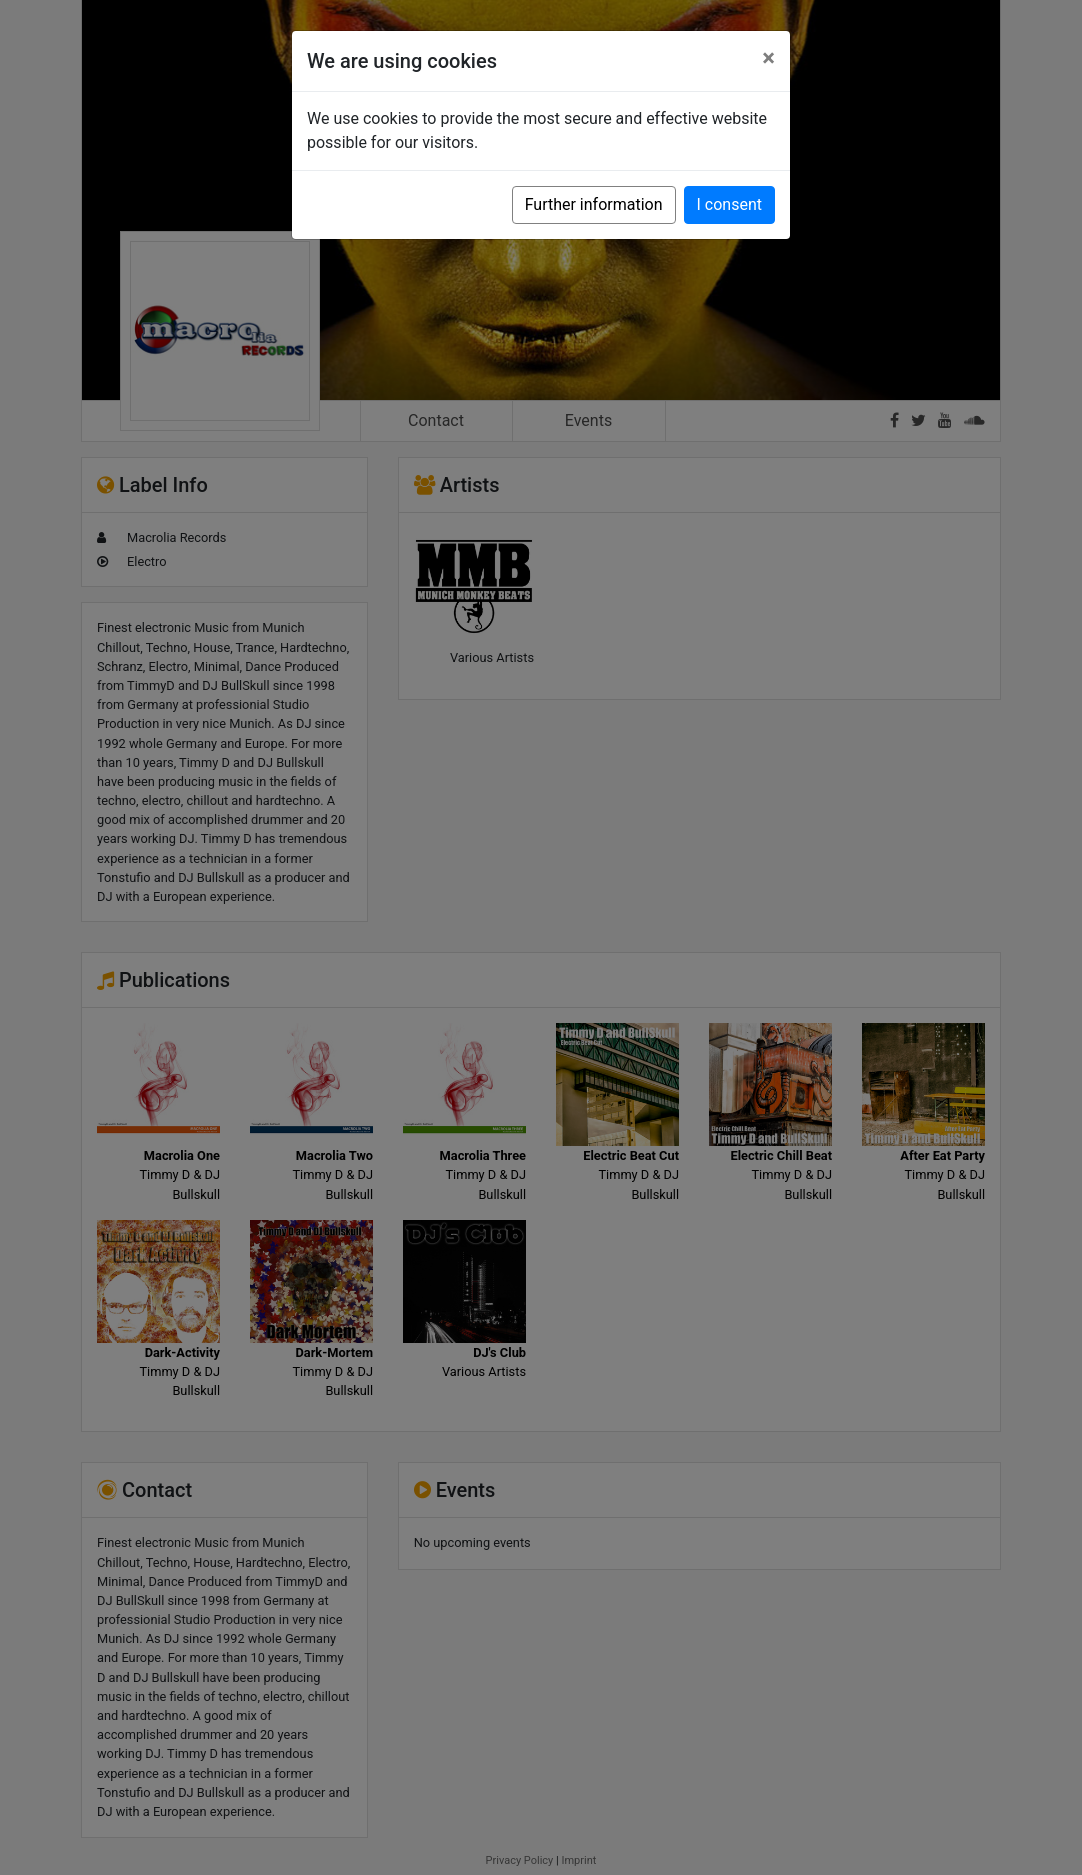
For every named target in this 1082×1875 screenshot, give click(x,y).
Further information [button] (594, 204)
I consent (729, 204)
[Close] (768, 58)
